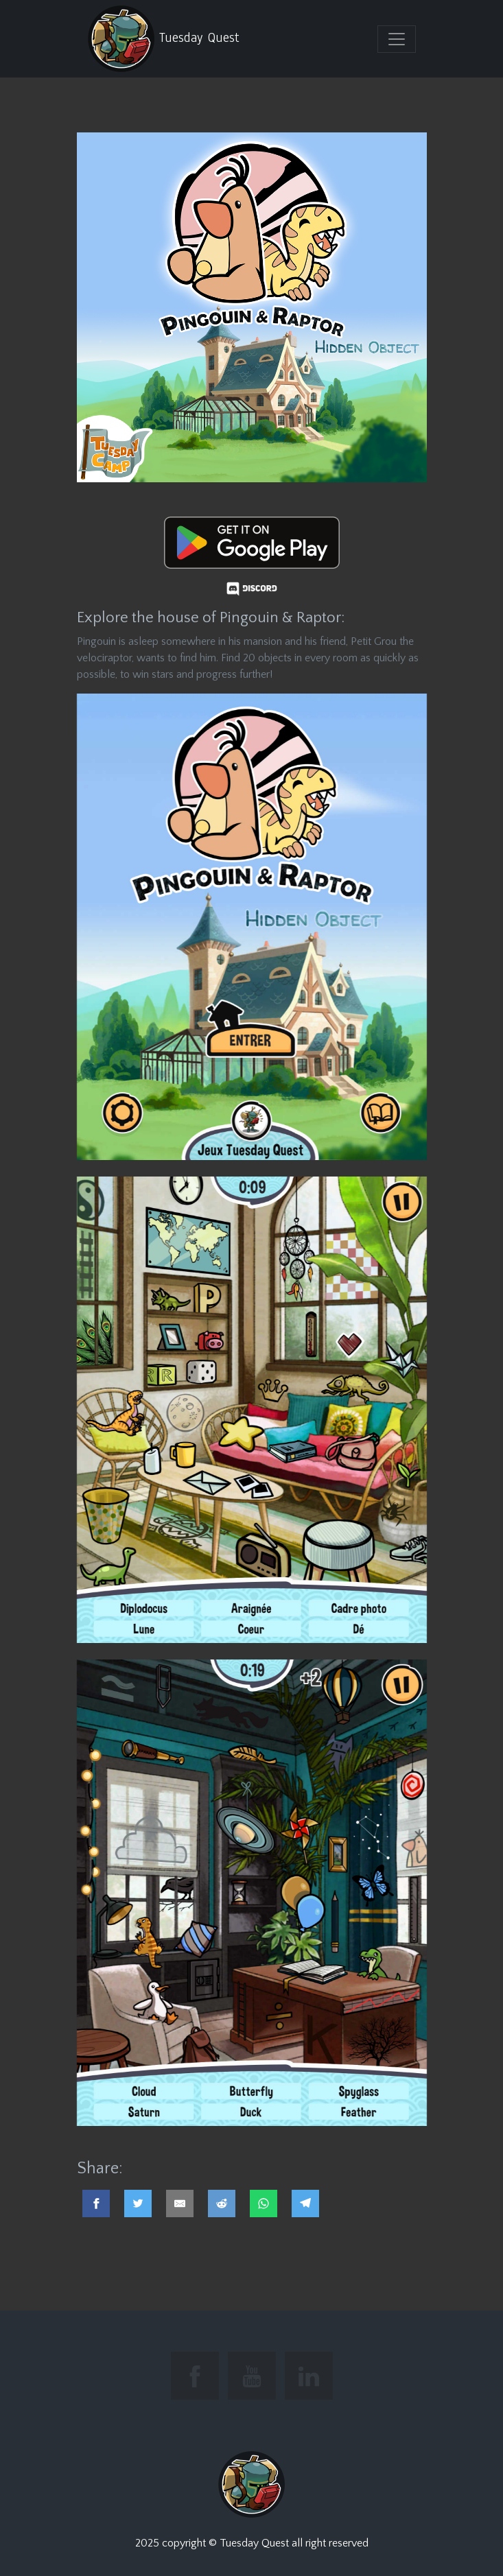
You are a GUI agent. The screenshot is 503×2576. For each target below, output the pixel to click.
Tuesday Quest (163, 38)
